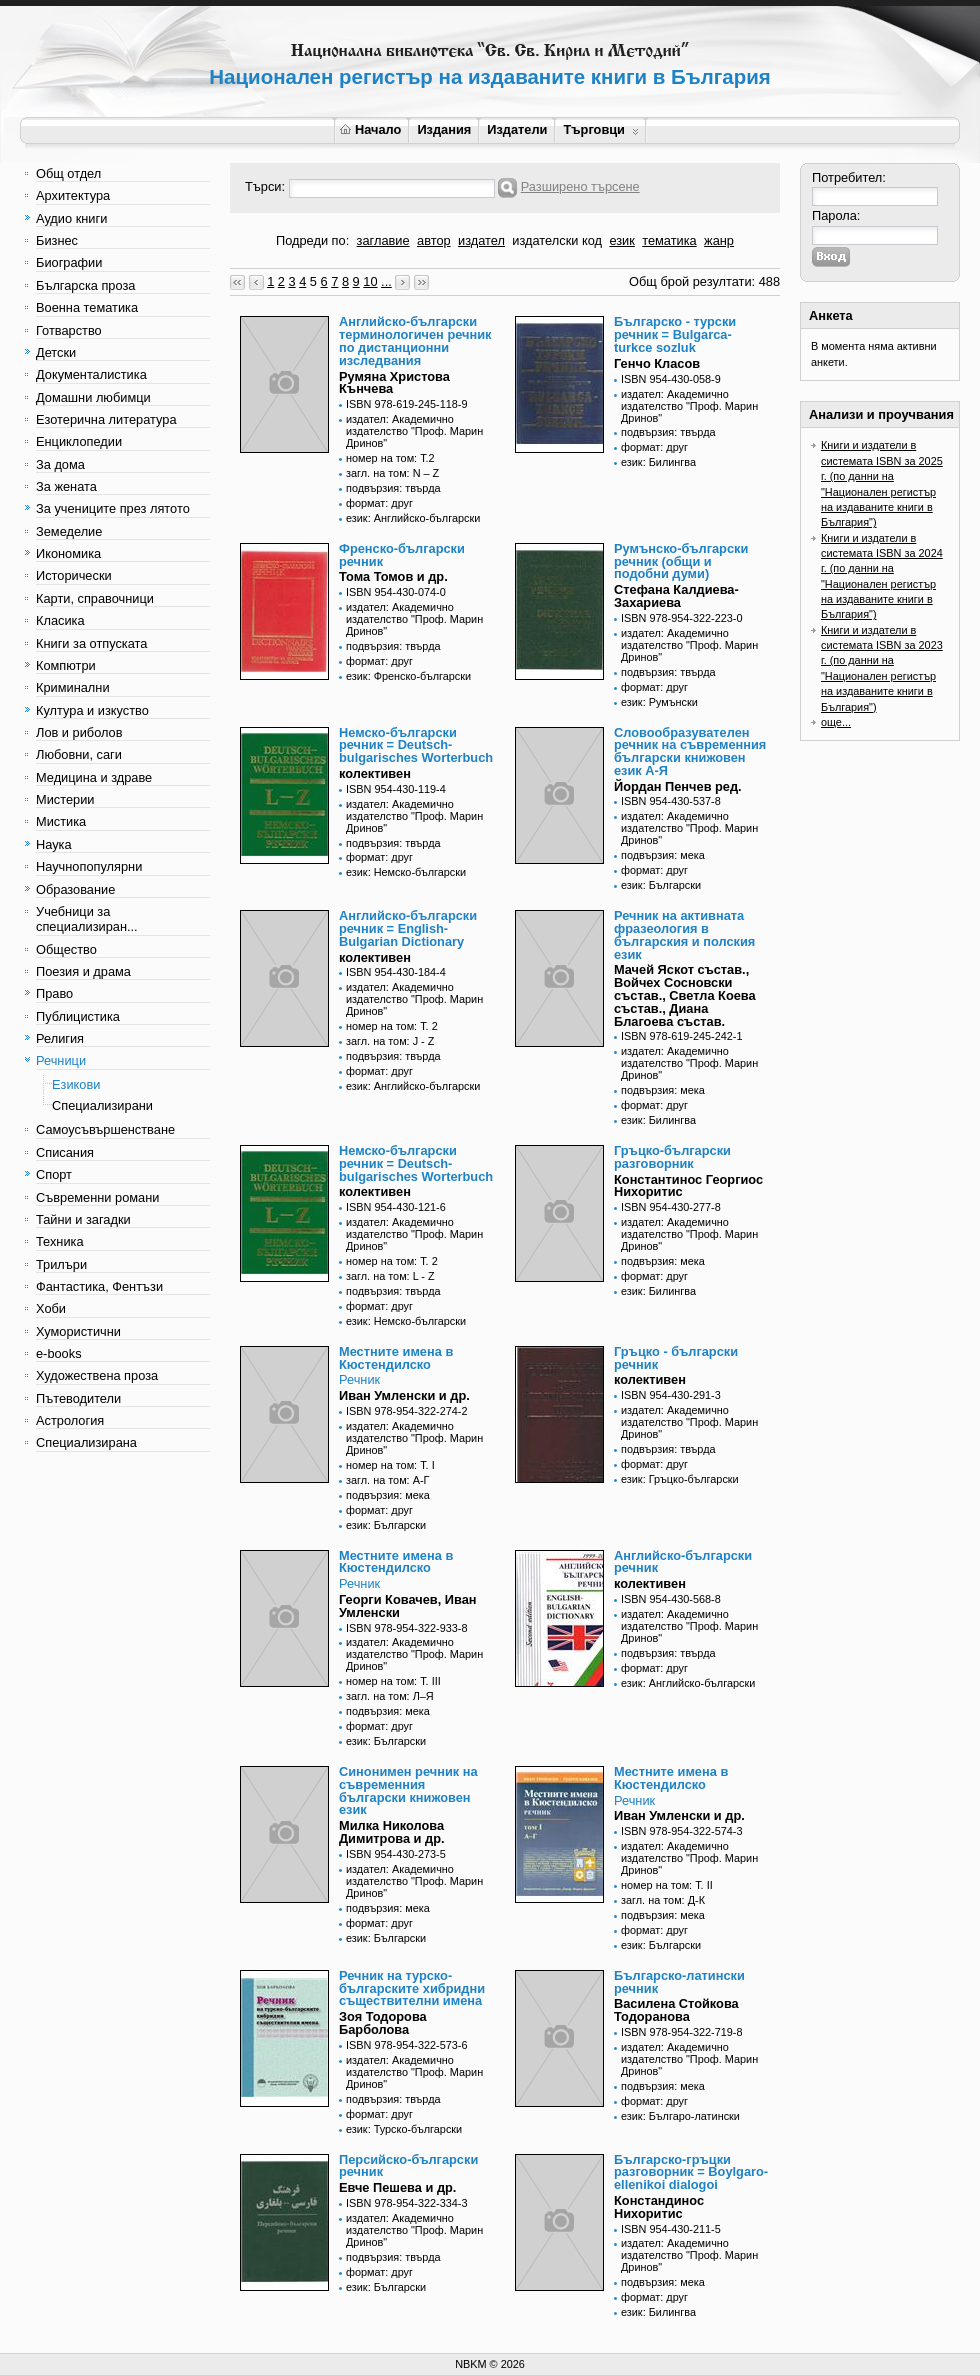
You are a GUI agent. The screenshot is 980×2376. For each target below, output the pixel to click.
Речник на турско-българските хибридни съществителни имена (412, 1988)
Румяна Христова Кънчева (394, 383)
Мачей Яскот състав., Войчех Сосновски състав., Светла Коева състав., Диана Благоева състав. (685, 995)
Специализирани (102, 1105)
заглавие (383, 240)
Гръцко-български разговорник (672, 1157)
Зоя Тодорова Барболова (383, 2023)
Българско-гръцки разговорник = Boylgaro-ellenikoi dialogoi (691, 2172)
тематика (669, 240)
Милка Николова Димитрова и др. (392, 1832)
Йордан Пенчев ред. (678, 786)
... (386, 281)
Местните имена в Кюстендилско (396, 1358)
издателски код (557, 240)
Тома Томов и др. (393, 576)
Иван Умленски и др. (404, 1395)
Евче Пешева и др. (397, 2187)
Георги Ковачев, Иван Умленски (408, 1606)
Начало (370, 129)
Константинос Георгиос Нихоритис (688, 1186)
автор (434, 240)
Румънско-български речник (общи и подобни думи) (681, 561)
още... (836, 722)
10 (370, 281)
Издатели (517, 129)
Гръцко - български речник (676, 1358)
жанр (719, 240)
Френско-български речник (402, 555)
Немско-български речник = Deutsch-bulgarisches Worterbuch (416, 745)
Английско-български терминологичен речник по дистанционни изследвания (415, 340)
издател (481, 240)
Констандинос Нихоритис (659, 2207)
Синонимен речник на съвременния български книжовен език (408, 1790)
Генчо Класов (657, 363)
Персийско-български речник (408, 2166)
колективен (375, 773)
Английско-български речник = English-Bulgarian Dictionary (408, 928)
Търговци (600, 129)
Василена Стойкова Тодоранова (676, 2010)
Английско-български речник (683, 1562)
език (621, 240)
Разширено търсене (580, 186)
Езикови (76, 1084)
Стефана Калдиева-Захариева (676, 596)
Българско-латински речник (679, 1982)
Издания (444, 129)
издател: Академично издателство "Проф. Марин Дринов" (414, 431)
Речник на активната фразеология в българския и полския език (684, 934)
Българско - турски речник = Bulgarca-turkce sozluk (675, 334)
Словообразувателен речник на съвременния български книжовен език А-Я (690, 751)
